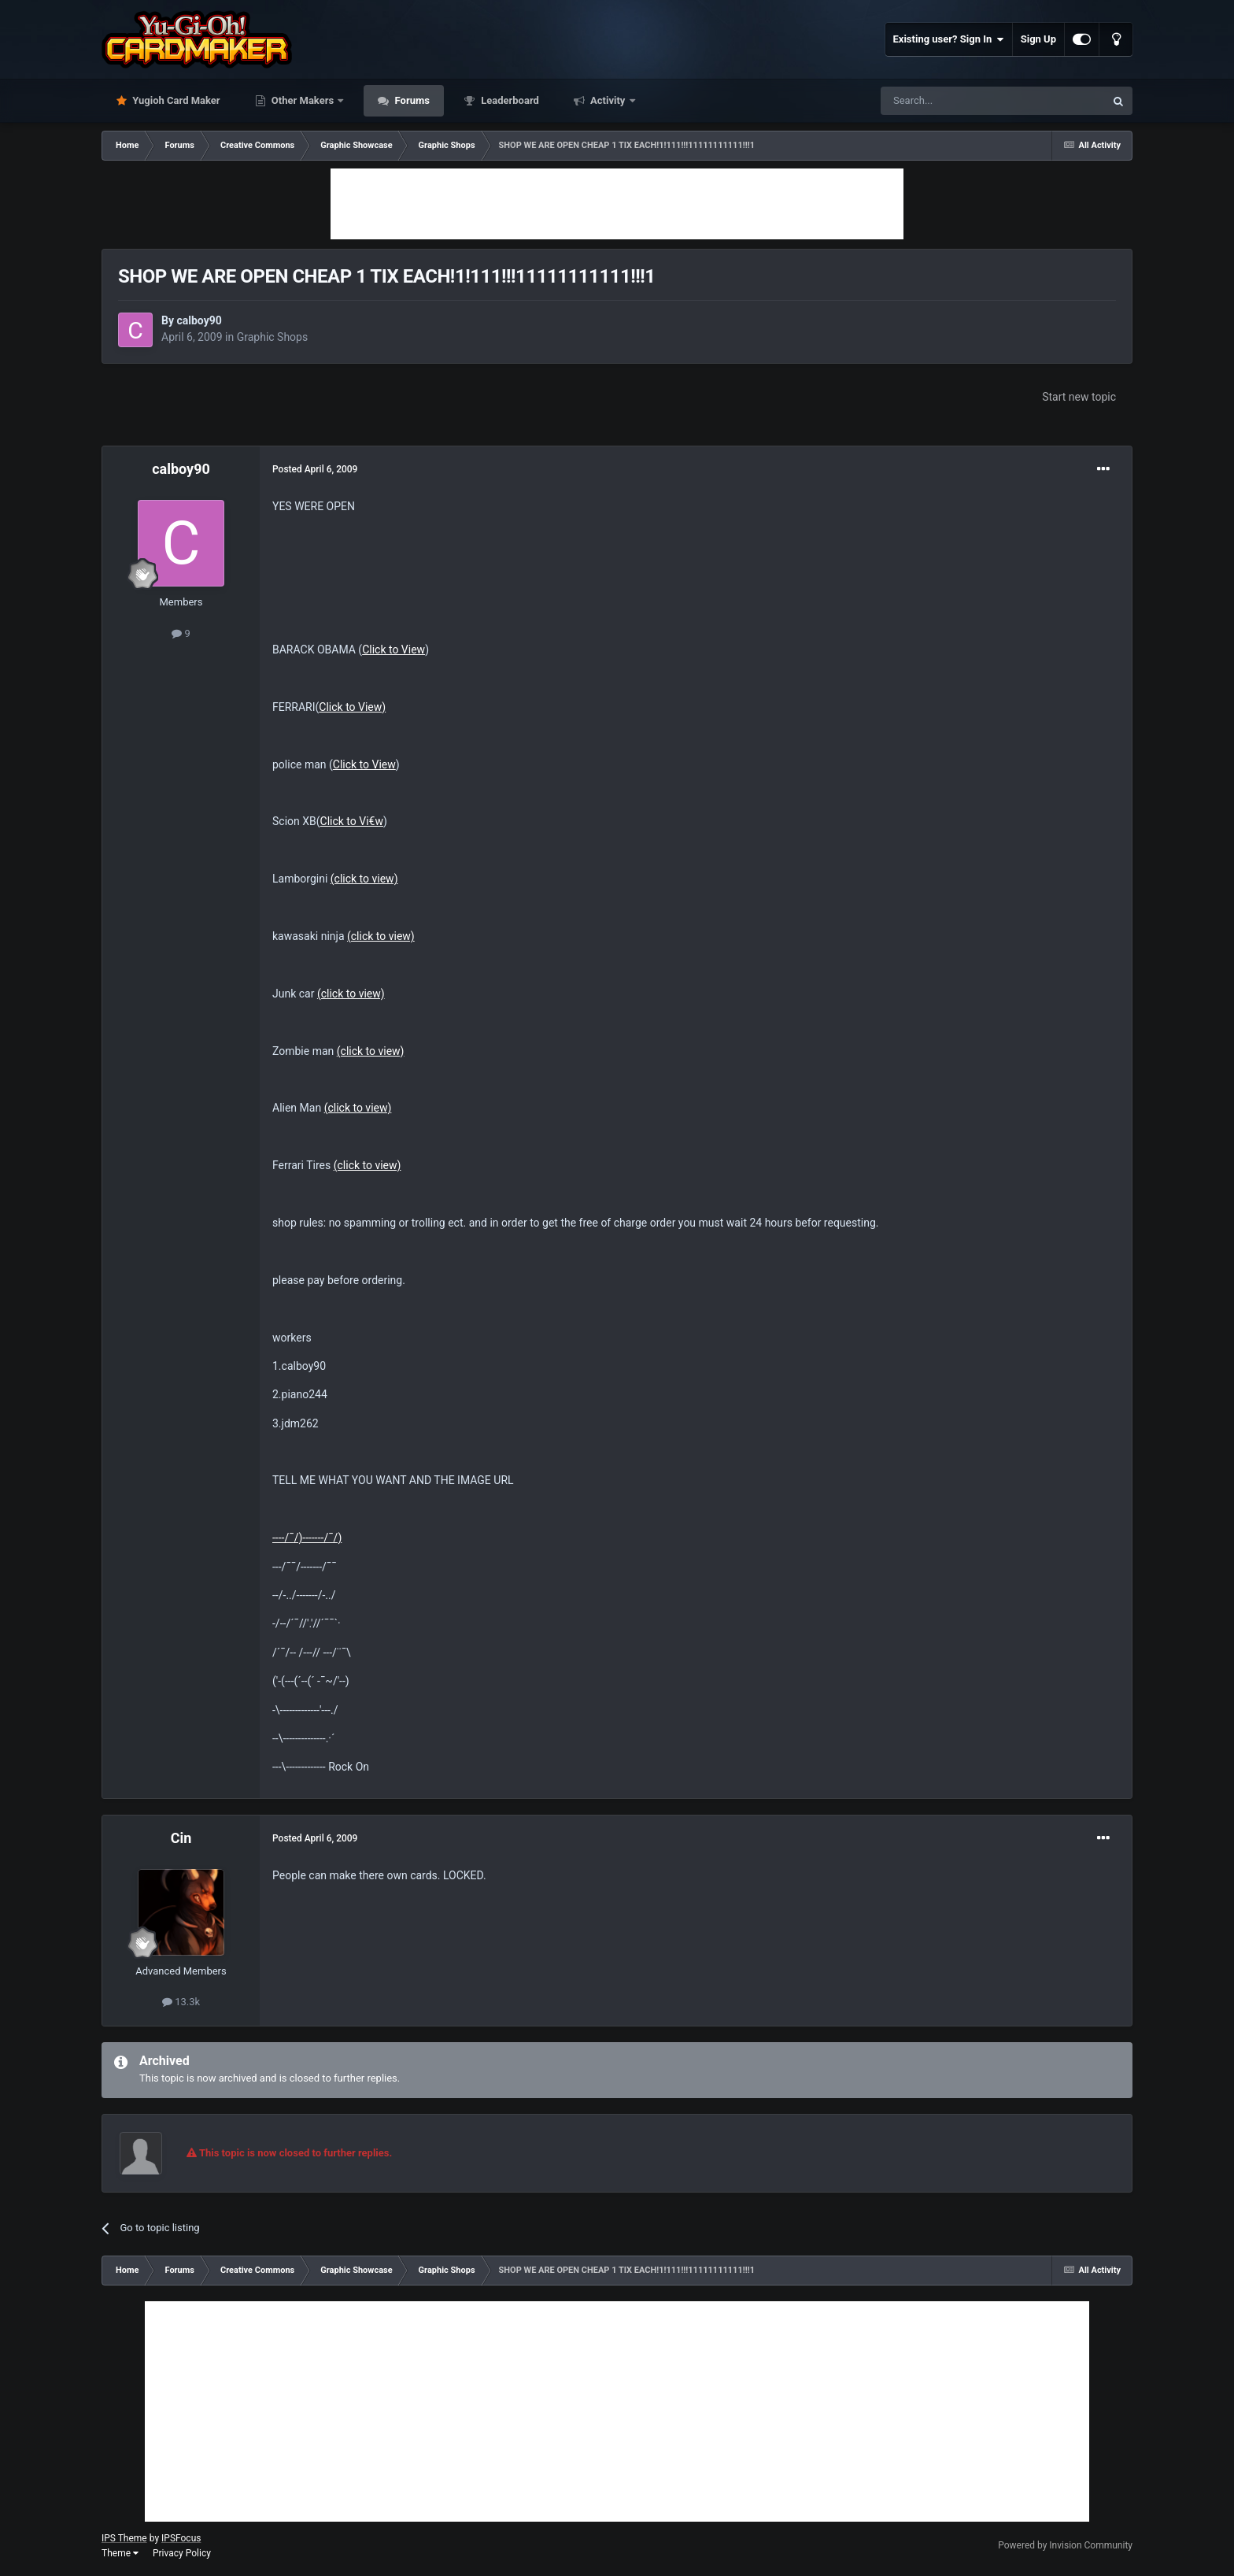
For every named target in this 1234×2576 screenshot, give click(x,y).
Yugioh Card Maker (175, 100)
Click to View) (352, 707)
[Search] (955, 101)
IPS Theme (124, 2538)
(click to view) (364, 878)
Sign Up (1038, 39)
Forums (411, 100)
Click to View (393, 649)
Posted (314, 469)
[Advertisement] (617, 203)
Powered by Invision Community (1065, 2545)
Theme (120, 2553)
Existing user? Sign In (948, 39)
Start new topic (1079, 396)
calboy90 (198, 320)
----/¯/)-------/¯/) (307, 1537)
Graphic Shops (272, 337)
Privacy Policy (182, 2553)
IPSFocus (181, 2538)
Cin (181, 1838)
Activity (608, 100)
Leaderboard (508, 100)
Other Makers (303, 100)
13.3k (181, 2002)
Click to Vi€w (351, 821)
